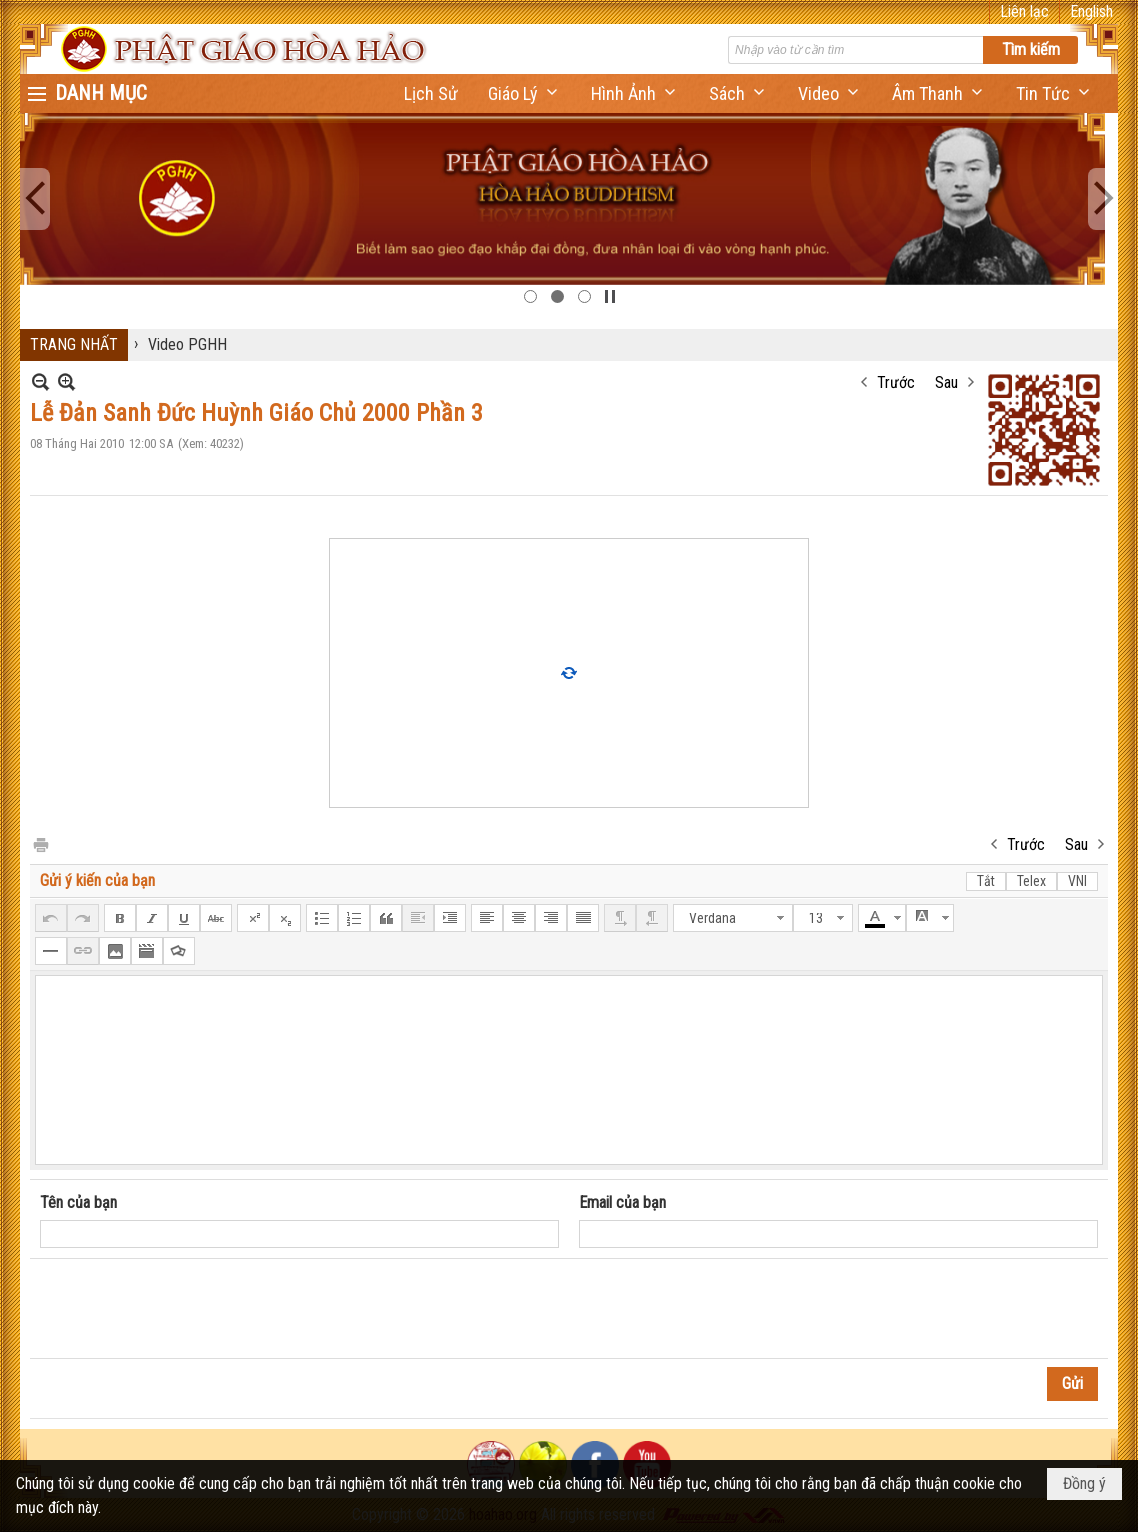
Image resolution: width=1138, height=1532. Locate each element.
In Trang (40, 843)
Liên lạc (1024, 11)
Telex (1031, 881)
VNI (1077, 881)
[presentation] (192, 1309)
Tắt (986, 881)
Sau (946, 382)
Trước (896, 382)
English (1091, 11)
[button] (524, 93)
